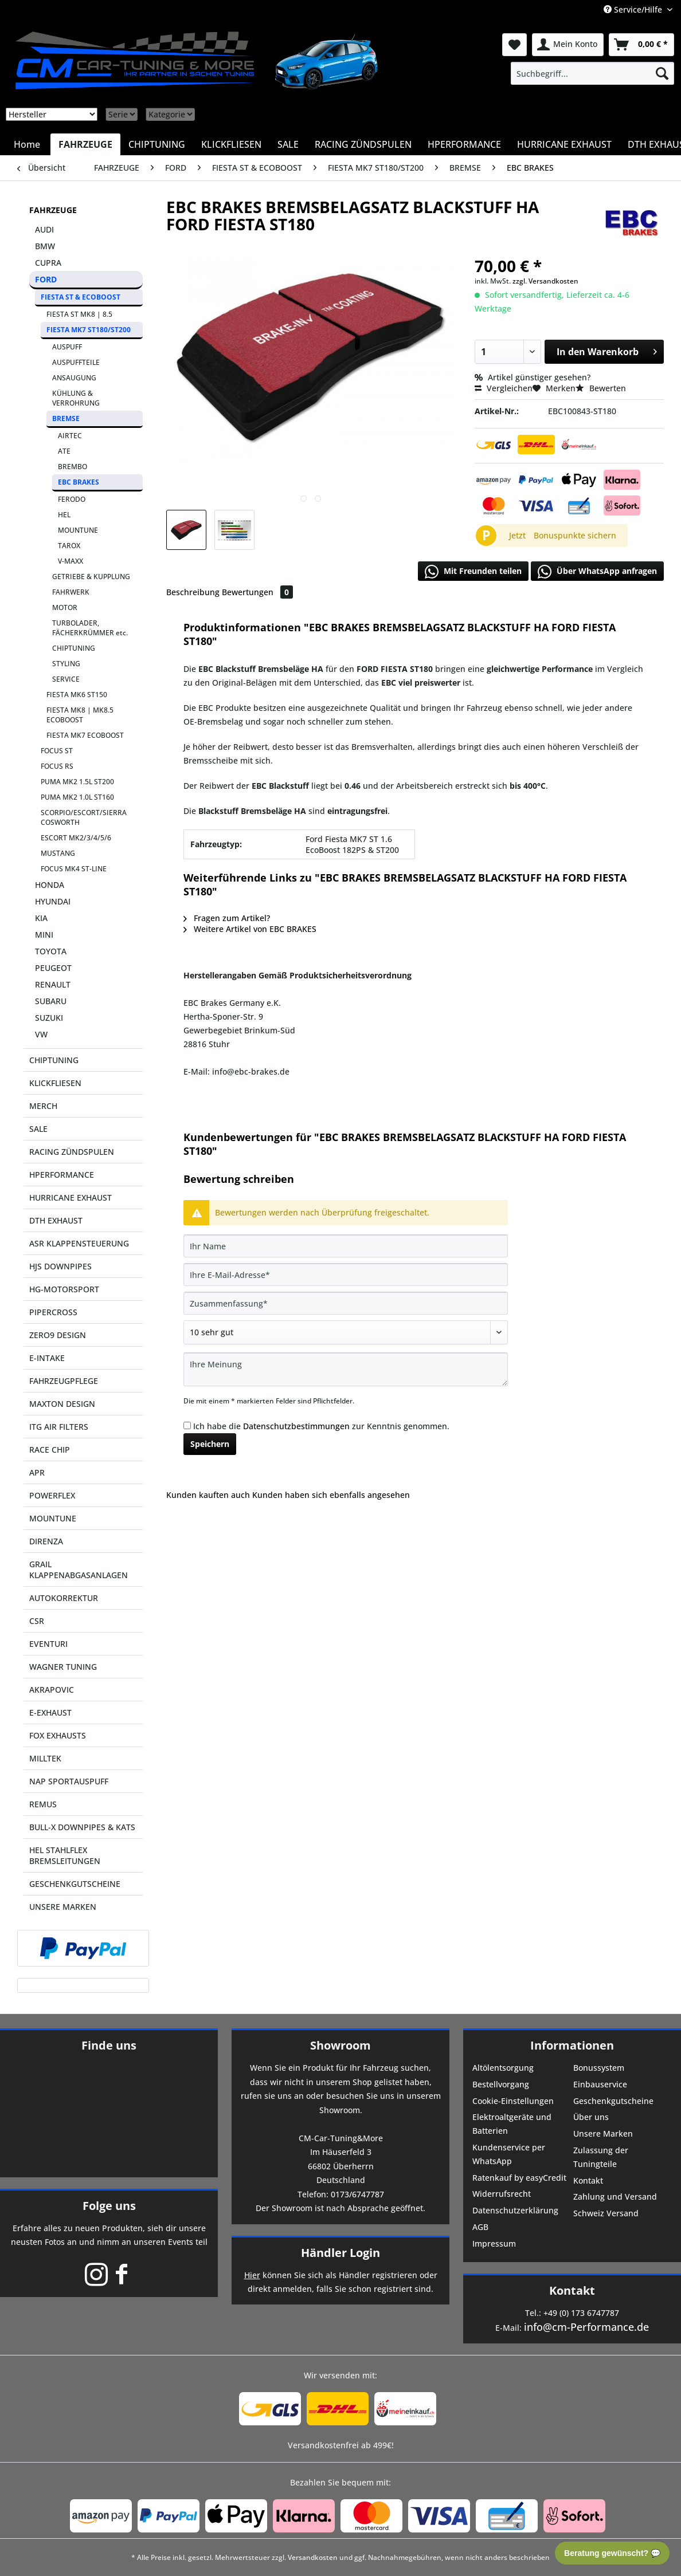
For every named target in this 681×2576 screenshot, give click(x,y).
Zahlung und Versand (615, 2196)
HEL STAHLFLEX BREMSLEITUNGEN (64, 1855)
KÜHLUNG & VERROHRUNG (76, 398)
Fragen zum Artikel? (226, 918)
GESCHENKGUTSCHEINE (74, 1883)
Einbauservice (600, 2084)
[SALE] (288, 144)
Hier (252, 2275)
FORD (46, 279)
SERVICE (66, 679)
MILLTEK (45, 1758)
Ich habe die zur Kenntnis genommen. (321, 1426)
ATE (64, 451)
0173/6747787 (357, 2194)
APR (37, 1472)
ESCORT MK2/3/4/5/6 (76, 838)
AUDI (44, 229)
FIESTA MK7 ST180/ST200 (88, 330)
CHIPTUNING (73, 648)
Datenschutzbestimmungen (296, 1426)
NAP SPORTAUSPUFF (68, 1781)
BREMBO (72, 466)
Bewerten (601, 388)
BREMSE (66, 418)
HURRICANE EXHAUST (70, 1197)
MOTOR (64, 607)
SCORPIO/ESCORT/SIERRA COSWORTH (84, 817)
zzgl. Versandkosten (545, 281)
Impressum (494, 2243)
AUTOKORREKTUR (63, 1597)
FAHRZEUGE (53, 209)
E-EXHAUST (50, 1712)
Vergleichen (504, 388)
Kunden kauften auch (208, 1494)
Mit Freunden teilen (473, 572)
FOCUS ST (57, 751)
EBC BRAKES (78, 482)
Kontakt (588, 2180)
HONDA (49, 884)
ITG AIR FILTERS (58, 1426)
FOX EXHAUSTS (57, 1735)
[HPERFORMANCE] (464, 144)
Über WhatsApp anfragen (597, 572)
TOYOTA (50, 951)
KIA (41, 918)
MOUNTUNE (78, 530)
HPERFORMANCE (61, 1174)
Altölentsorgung (503, 2067)
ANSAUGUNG (74, 378)
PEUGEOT (53, 967)
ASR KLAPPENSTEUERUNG (79, 1243)
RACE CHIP (49, 1449)
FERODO (71, 499)
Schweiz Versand (606, 2213)
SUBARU (50, 1001)
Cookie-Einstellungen (513, 2100)
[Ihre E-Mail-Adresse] (345, 1274)
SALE (38, 1128)
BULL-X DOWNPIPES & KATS (82, 1827)
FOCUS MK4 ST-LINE (74, 869)
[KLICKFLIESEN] (231, 144)
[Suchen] (662, 73)
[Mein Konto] (568, 44)
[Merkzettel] (514, 44)
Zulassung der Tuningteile (600, 2157)
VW (41, 1034)
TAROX (69, 545)
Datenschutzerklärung (515, 2210)
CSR (36, 1620)
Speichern (209, 1443)
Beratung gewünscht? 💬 (612, 2553)
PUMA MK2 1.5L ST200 (77, 781)
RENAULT (53, 984)
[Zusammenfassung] (345, 1303)
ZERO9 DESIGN (57, 1335)
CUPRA (48, 262)
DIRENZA (46, 1541)
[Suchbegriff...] (592, 73)
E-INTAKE (47, 1357)
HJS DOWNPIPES (60, 1266)
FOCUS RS (57, 766)
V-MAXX (70, 561)
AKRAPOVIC (51, 1689)
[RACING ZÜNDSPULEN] (363, 144)
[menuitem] (592, 73)
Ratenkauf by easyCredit (519, 2177)
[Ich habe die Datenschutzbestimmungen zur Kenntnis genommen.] (187, 1425)
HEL (64, 515)
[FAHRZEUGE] (85, 144)
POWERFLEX (52, 1495)
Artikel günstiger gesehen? (532, 377)
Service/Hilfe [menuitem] (634, 9)
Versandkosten (313, 2557)
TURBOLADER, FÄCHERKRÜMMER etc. (90, 628)
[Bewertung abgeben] (345, 1332)
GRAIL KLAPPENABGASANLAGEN (78, 1569)
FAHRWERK (70, 592)
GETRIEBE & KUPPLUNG (91, 576)
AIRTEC (70, 436)
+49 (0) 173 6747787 (581, 2312)
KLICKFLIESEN (55, 1082)
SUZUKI (49, 1017)
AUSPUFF (67, 347)
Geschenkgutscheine (613, 2100)
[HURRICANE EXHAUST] (564, 144)
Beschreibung (193, 592)
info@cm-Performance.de (586, 2327)
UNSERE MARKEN (62, 1906)
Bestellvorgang (500, 2084)
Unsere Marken (603, 2133)
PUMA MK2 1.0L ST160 (77, 797)
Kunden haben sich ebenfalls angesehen (331, 1494)
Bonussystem (598, 2067)
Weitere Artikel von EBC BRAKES (249, 928)
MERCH (43, 1105)
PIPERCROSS (53, 1312)
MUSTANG (58, 853)
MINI (44, 934)
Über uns (591, 2116)
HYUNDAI (53, 901)
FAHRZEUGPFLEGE (63, 1380)
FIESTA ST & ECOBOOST (80, 297)
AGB (480, 2226)
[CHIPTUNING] (156, 144)
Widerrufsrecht (501, 2193)
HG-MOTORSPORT (64, 1289)
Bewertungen (257, 592)
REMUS (43, 1804)
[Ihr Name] (345, 1245)
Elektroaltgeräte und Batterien (511, 2123)
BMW (45, 246)
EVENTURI (48, 1643)
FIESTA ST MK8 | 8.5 (79, 314)
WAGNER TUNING (63, 1666)
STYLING (66, 663)
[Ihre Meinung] (345, 1369)
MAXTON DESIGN (62, 1403)
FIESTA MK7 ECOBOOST (85, 735)
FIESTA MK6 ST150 (76, 694)
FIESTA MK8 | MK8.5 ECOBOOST (80, 715)
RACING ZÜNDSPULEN (71, 1151)
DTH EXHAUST (56, 1220)
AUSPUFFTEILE (76, 362)
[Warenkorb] (641, 44)
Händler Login (340, 2252)
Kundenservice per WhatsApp (508, 2154)
